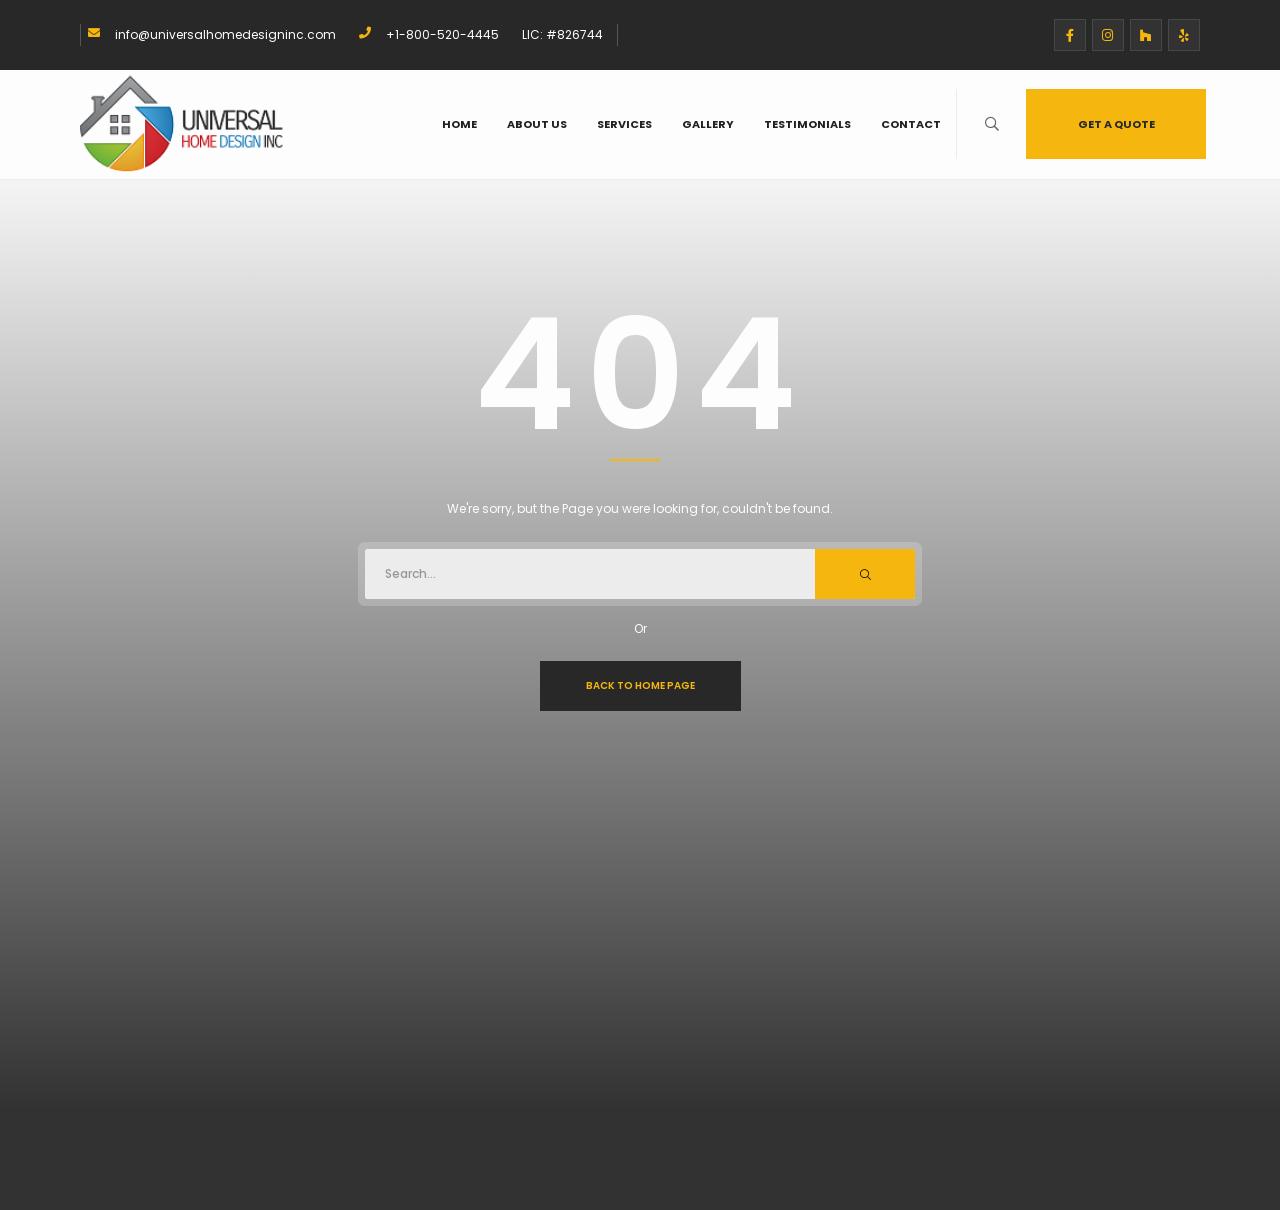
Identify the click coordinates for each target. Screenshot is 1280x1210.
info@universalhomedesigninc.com (225, 34)
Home (459, 124)
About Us (537, 124)
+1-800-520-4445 (442, 34)
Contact (911, 124)
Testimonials (807, 124)
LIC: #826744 (562, 34)
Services (624, 124)
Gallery (708, 124)
